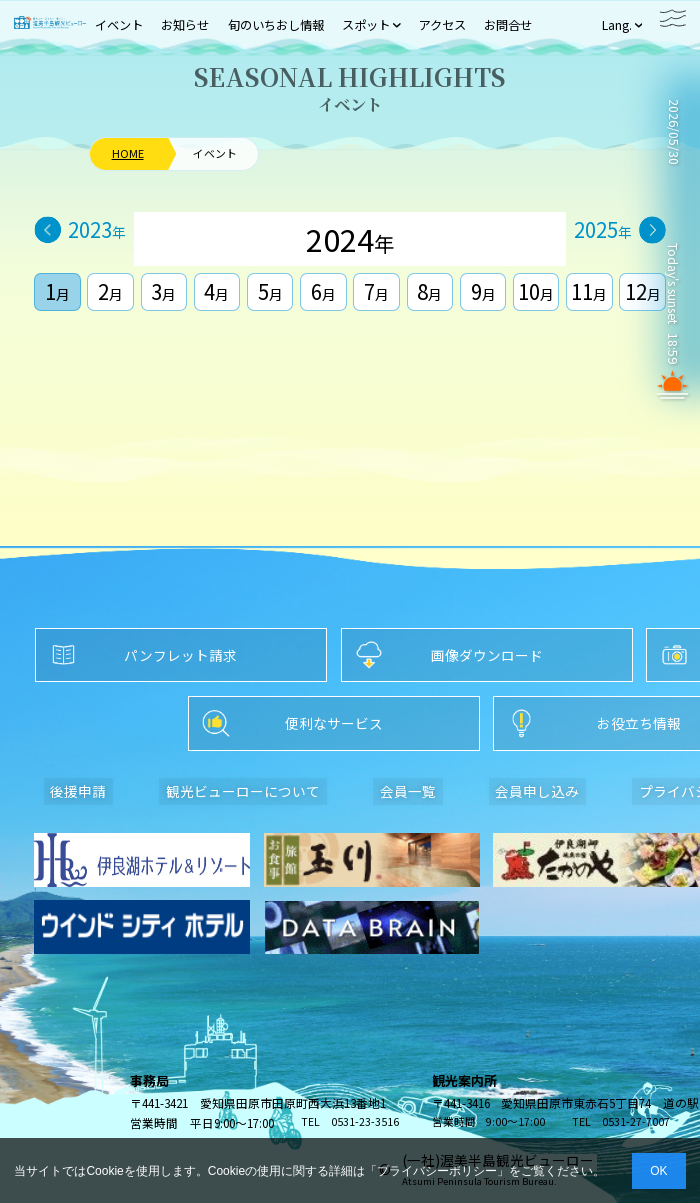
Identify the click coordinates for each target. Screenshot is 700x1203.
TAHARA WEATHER (672, 198)
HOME (128, 153)
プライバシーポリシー (437, 1171)
